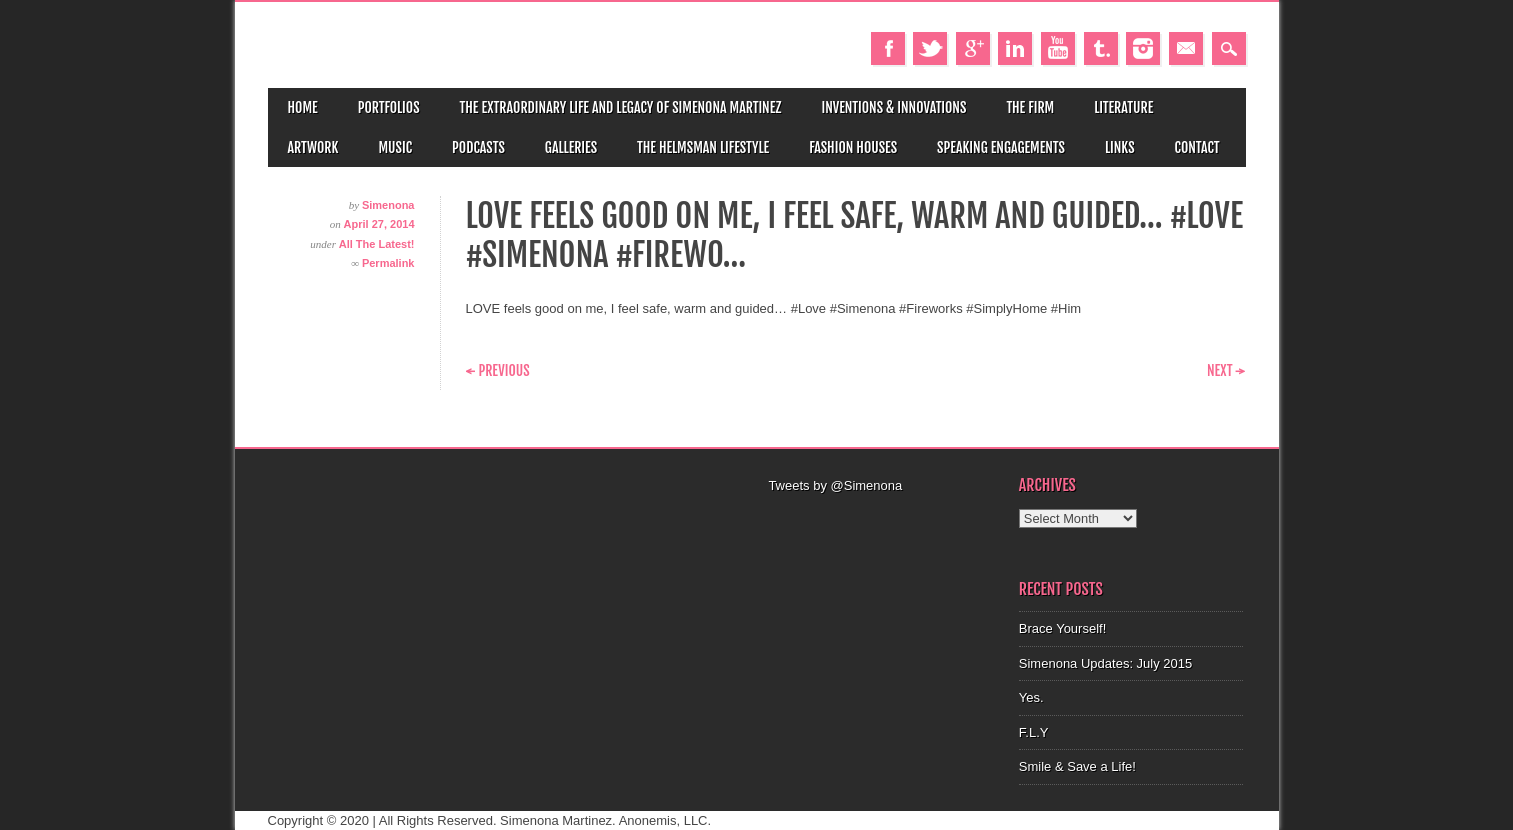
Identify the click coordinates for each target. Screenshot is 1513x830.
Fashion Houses (853, 147)
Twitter (930, 48)
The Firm (1030, 107)
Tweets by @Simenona (835, 485)
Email (1186, 48)
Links (1120, 147)
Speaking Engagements (1001, 147)
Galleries (571, 147)
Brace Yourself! (1062, 628)
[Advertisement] (882, 521)
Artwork (313, 147)
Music (395, 147)
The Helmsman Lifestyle (703, 147)
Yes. (1031, 697)
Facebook (888, 48)
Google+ (973, 48)
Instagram (1143, 48)
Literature (1123, 107)
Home (303, 107)
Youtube (1058, 48)
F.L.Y (1034, 732)
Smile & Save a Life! (1077, 766)
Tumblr (1101, 48)
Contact (1197, 147)
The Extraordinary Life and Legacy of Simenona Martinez (621, 107)
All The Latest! (377, 244)
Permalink (388, 263)
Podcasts (478, 147)
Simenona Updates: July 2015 (1105, 663)
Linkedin (1015, 48)
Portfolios (389, 107)
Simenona (388, 205)
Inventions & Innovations (893, 107)
